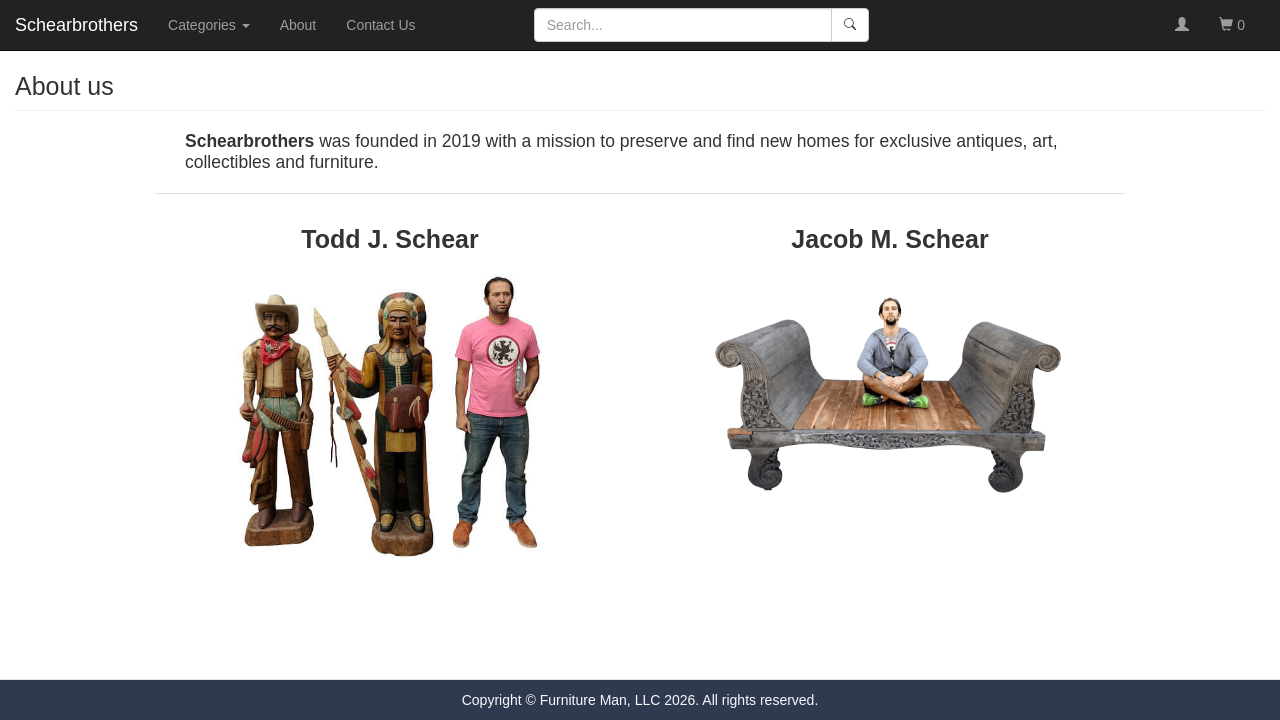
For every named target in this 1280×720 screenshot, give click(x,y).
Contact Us (380, 25)
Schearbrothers (76, 25)
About (298, 25)
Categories (209, 25)
